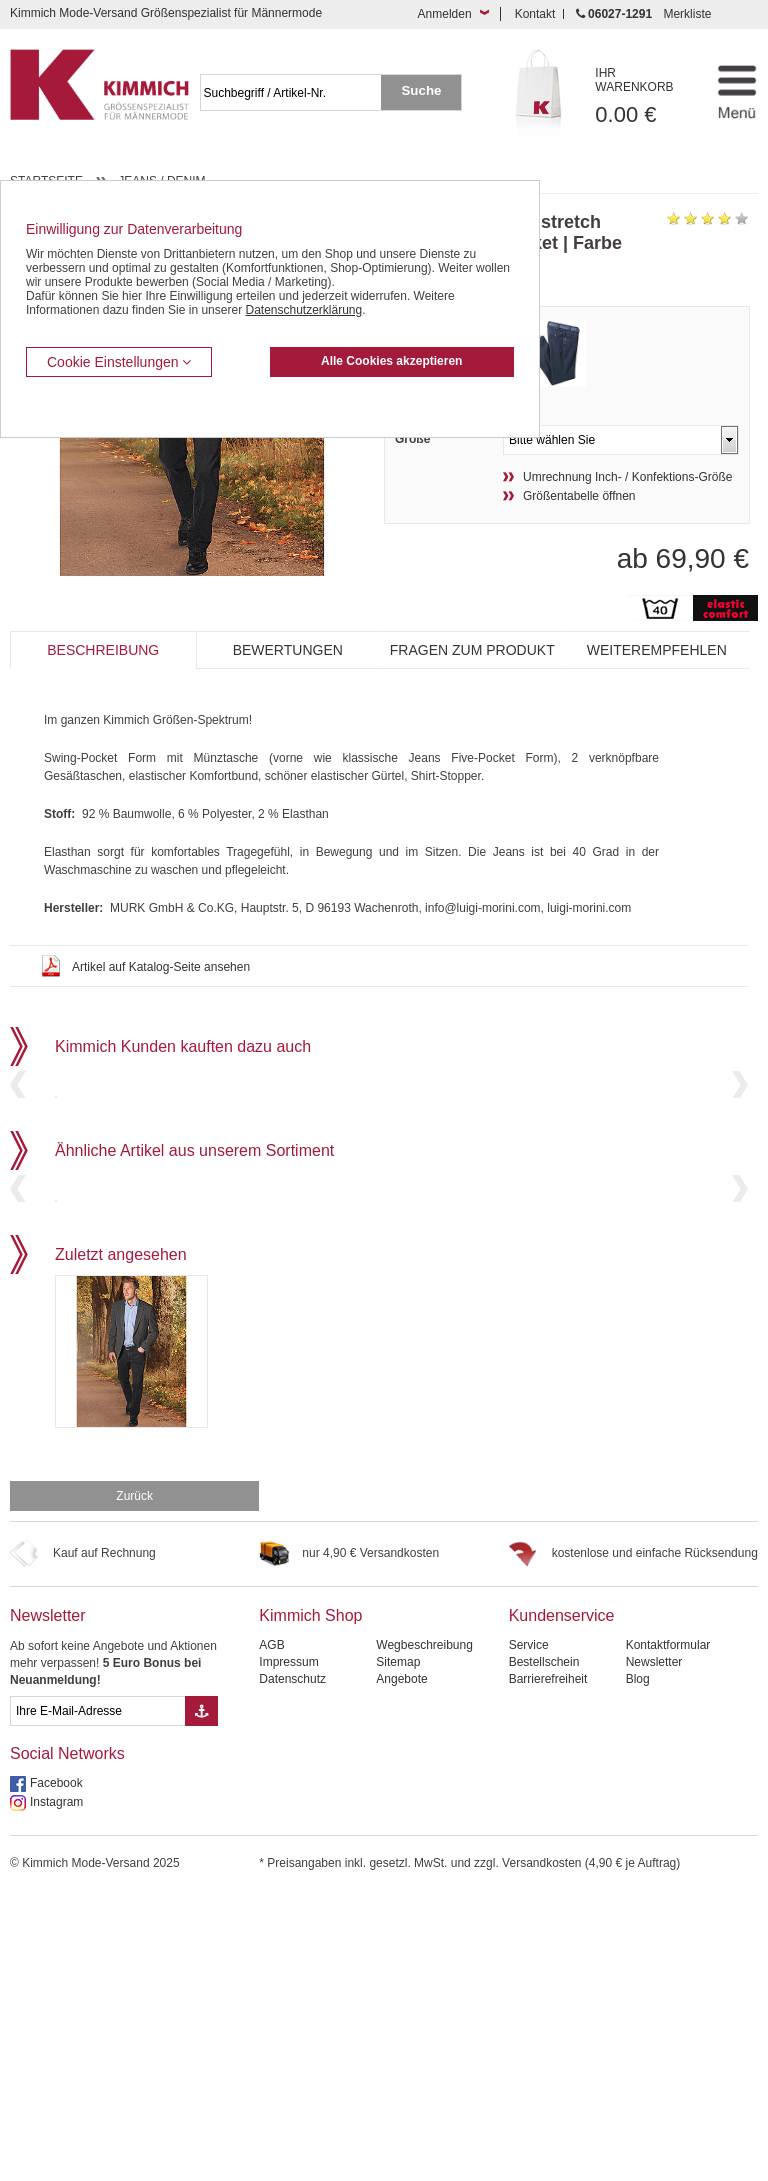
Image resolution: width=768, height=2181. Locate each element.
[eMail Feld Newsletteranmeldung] (97, 1996)
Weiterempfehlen (657, 650)
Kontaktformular (668, 1930)
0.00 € (645, 96)
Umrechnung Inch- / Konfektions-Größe (627, 477)
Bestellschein (544, 1947)
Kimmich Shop (310, 1900)
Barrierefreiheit (548, 1964)
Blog (638, 1964)
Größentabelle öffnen (579, 496)
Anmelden (445, 14)
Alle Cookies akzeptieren (391, 361)
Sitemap (398, 1947)
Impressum (288, 1947)
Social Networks (67, 2038)
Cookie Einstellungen (119, 362)
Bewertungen (288, 650)
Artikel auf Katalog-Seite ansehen (161, 967)
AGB (271, 1930)
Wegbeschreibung (424, 1930)
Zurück (134, 1781)
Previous (18, 1155)
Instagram (56, 2087)
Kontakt (535, 14)
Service (529, 1930)
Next (740, 1155)
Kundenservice (562, 1900)
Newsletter (48, 1900)
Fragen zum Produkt (472, 650)
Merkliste (687, 14)
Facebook (56, 2068)
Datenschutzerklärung (303, 310)
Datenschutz (292, 1964)
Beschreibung (103, 650)
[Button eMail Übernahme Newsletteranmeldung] (201, 1996)
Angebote (401, 1964)
